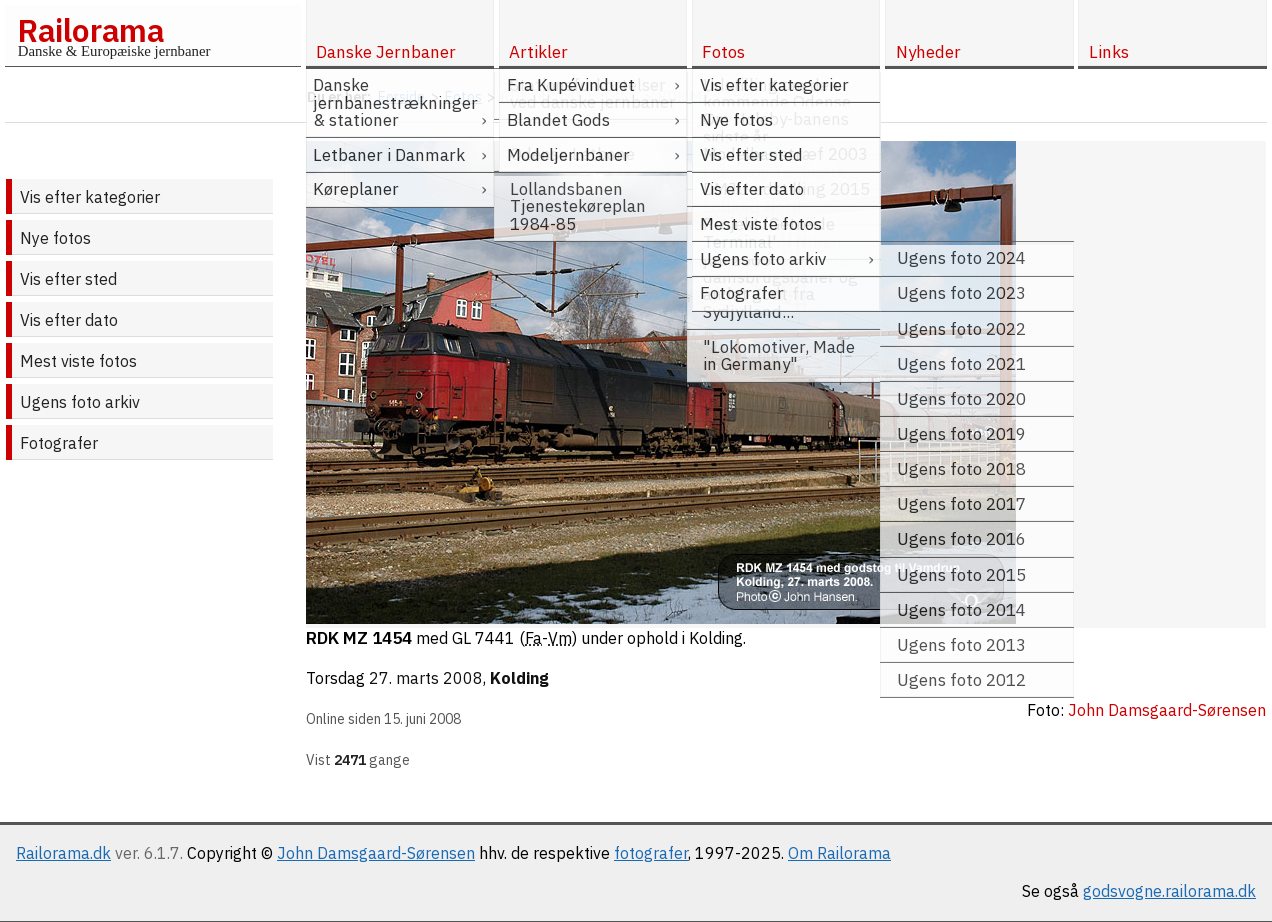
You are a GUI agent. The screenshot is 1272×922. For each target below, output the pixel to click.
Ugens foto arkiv (80, 402)
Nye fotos (55, 238)
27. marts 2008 (426, 678)
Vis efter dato (69, 320)
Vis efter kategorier (90, 197)
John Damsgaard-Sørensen (376, 853)
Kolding (519, 678)
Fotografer (59, 443)
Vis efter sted (68, 279)
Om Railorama (839, 853)
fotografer (651, 853)
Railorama (90, 30)
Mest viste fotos (78, 361)
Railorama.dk (63, 853)
